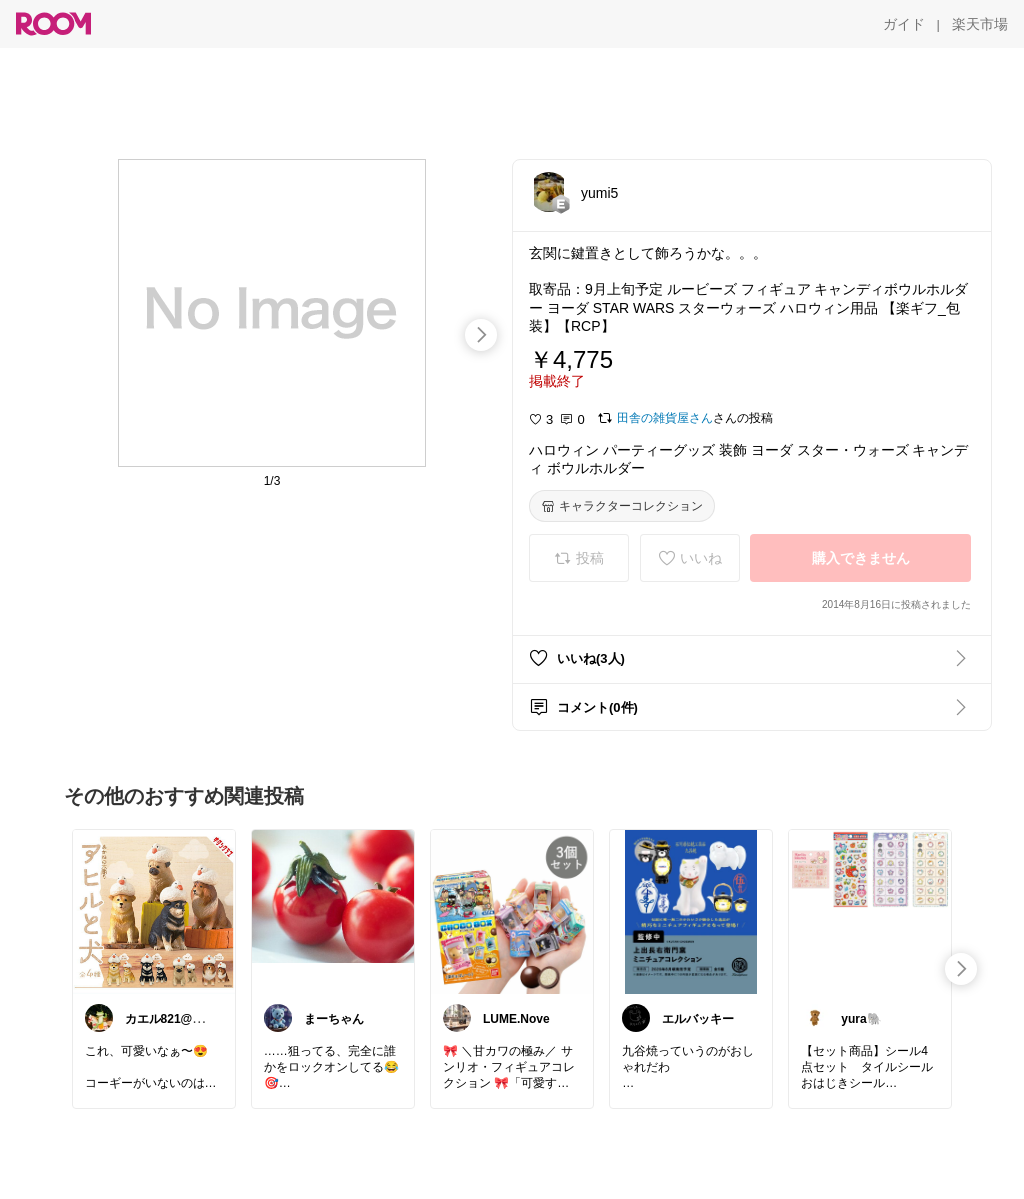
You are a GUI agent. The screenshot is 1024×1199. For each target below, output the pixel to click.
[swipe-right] (481, 335)
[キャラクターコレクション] (622, 506)
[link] (154, 911)
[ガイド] (904, 24)
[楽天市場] (980, 24)
